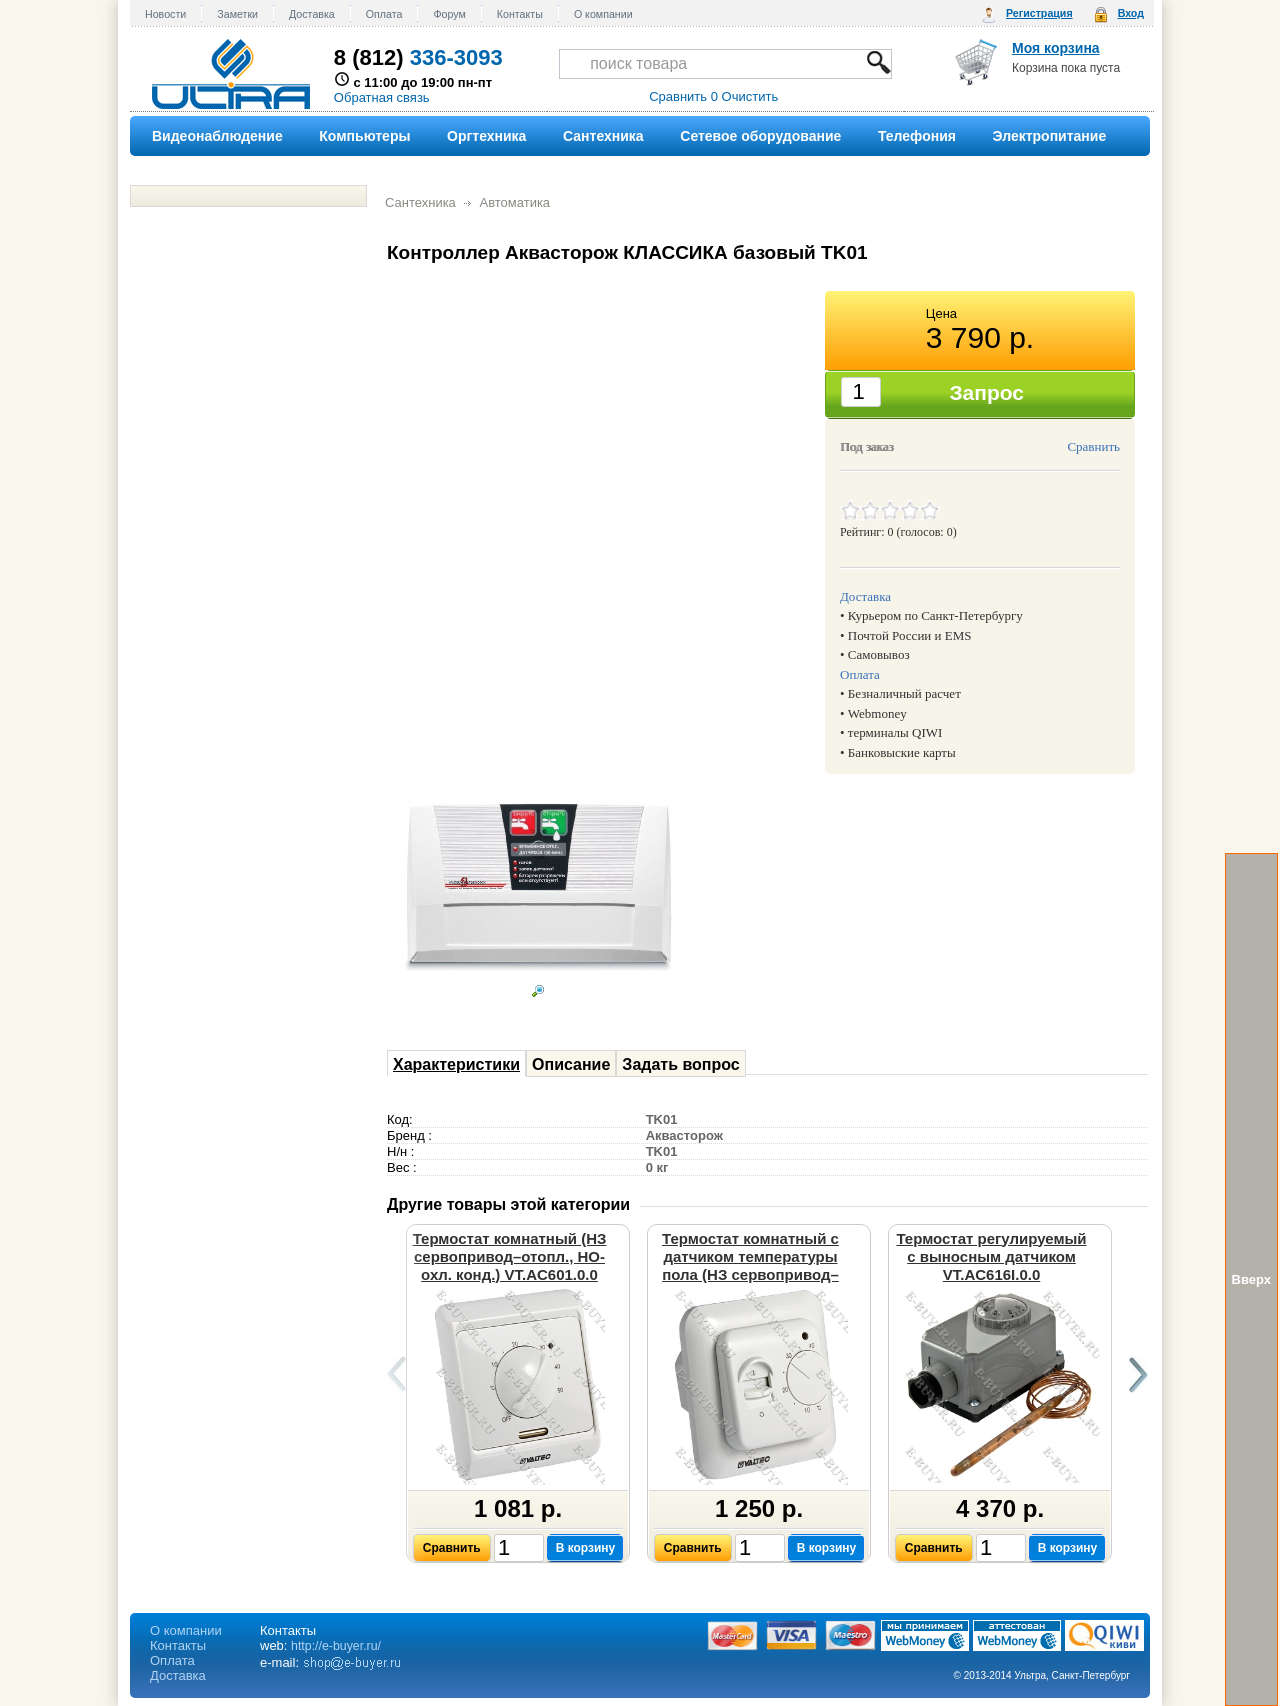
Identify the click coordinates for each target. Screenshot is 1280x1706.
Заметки (237, 14)
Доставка (312, 14)
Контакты (520, 14)
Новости (165, 14)
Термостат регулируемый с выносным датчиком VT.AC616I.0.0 (991, 1256)
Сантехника (420, 202)
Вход (1131, 13)
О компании (603, 14)
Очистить (750, 96)
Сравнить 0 (683, 96)
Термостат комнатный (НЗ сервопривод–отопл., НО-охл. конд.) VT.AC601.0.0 (510, 1256)
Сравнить (1093, 446)
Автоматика (514, 202)
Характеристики (456, 1064)
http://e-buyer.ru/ (336, 1646)
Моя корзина (1056, 48)
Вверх (1251, 1279)
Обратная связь (382, 97)
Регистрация (1039, 13)
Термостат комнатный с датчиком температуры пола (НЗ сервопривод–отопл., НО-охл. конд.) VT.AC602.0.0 (750, 1274)
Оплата (384, 14)
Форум (449, 14)
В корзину (586, 1548)
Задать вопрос (680, 1064)
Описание (571, 1064)
